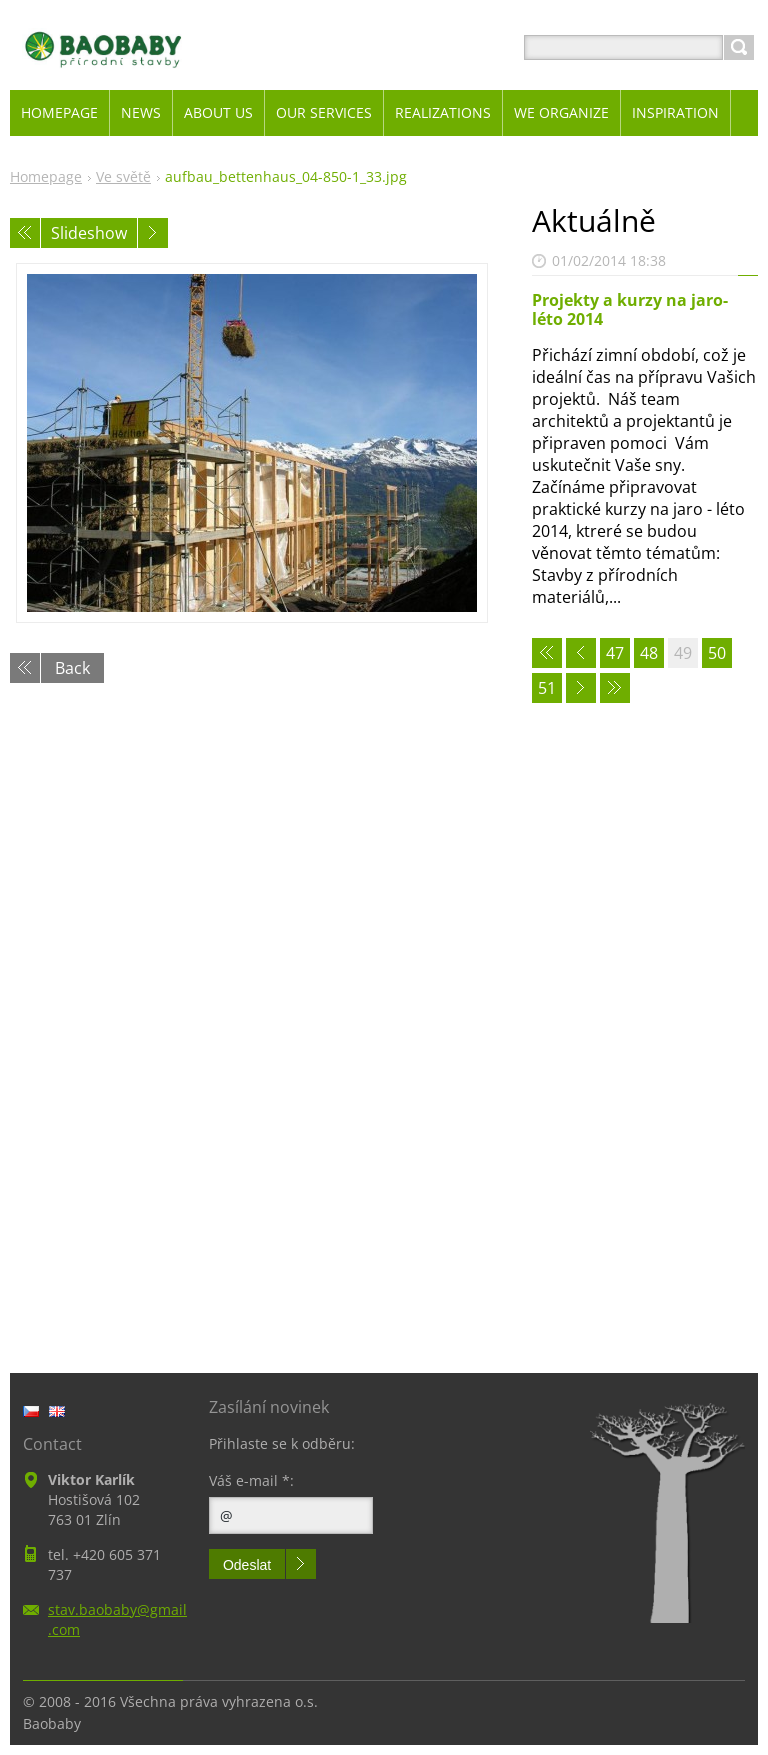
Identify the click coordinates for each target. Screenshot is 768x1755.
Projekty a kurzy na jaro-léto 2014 (630, 309)
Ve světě (123, 176)
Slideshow (89, 233)
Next (153, 233)
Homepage (46, 176)
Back (72, 668)
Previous (25, 233)
